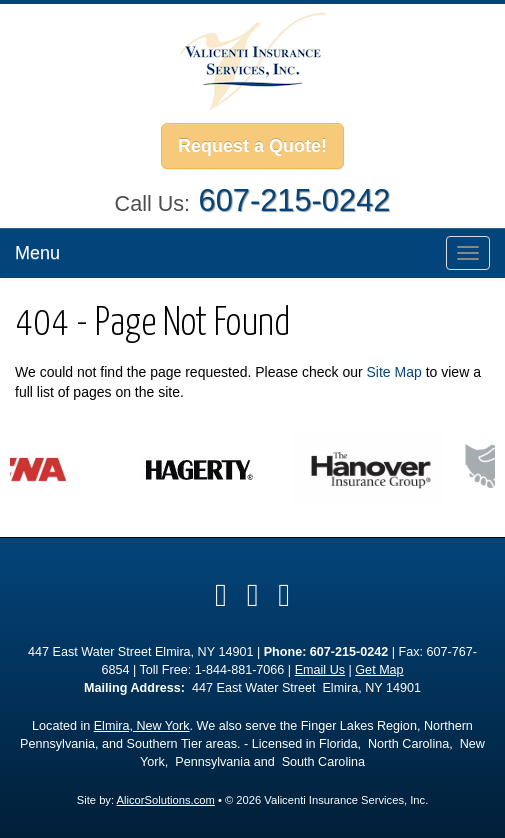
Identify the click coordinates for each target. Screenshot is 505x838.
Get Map (379, 670)
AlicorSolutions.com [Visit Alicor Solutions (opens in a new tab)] (166, 800)
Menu (37, 253)
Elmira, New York (142, 726)
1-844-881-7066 (240, 670)
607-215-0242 (295, 200)
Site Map (394, 372)
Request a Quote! (252, 146)
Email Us (320, 670)
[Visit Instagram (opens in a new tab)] (284, 595)
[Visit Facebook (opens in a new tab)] (221, 595)
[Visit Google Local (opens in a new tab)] (253, 595)
